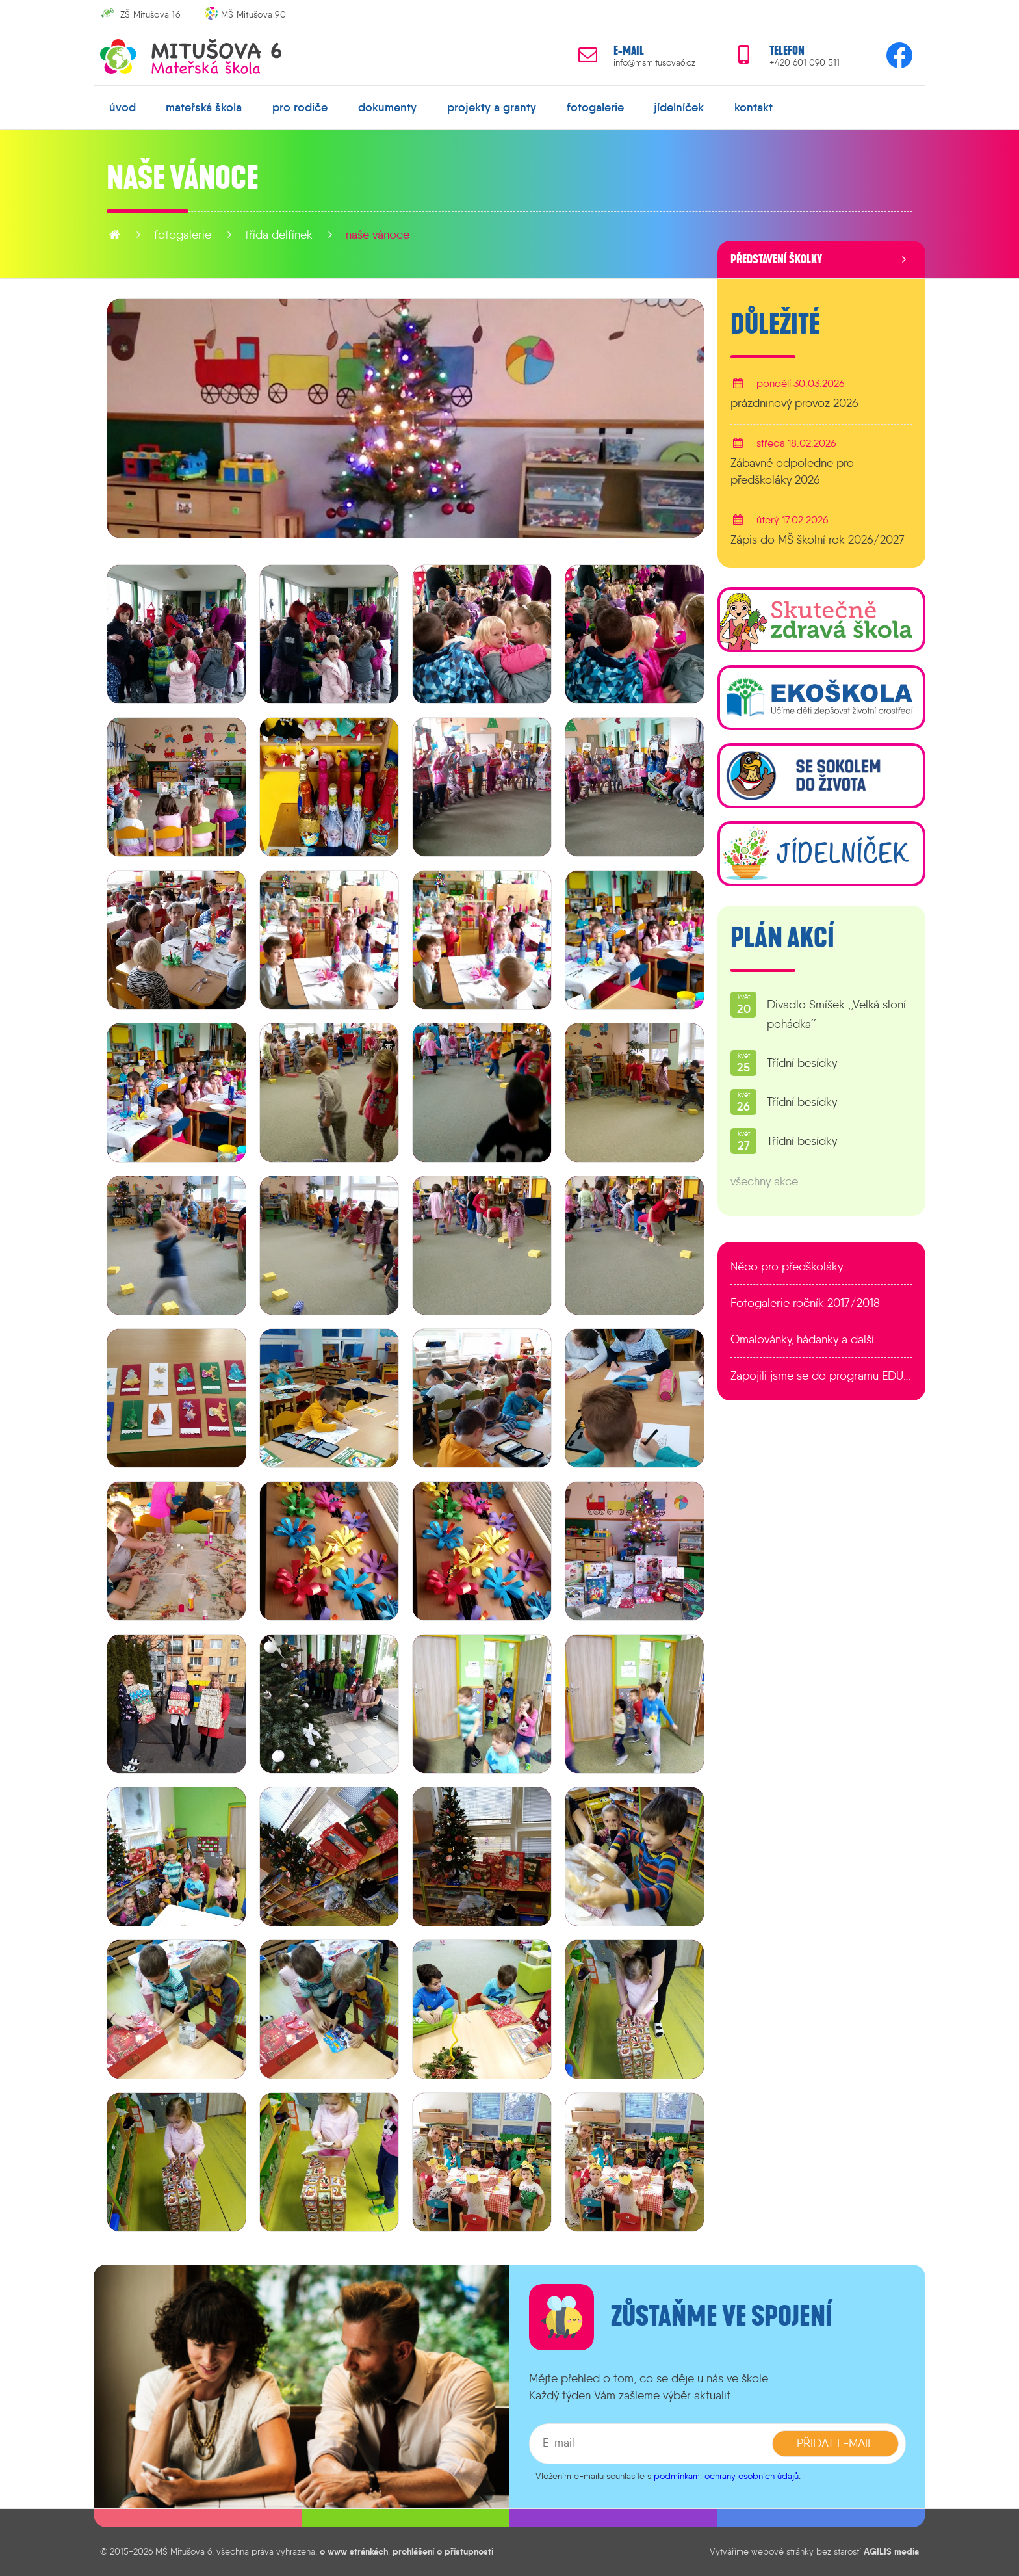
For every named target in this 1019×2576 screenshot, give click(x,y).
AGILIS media (891, 2551)
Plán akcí (782, 938)
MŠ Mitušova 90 (253, 14)
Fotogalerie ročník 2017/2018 (805, 1303)
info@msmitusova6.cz (654, 62)
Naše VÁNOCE (377, 235)
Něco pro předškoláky (786, 1266)
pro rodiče (300, 107)
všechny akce (764, 1181)
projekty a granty (491, 107)
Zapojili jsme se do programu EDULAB (821, 1376)
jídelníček (679, 107)
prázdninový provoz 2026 (794, 403)
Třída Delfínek (279, 235)
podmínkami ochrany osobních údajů (726, 2476)
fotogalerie (595, 107)
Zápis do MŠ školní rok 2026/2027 (817, 539)
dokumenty (387, 107)
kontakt (753, 107)
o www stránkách (354, 2551)
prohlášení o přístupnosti (443, 2551)
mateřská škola (204, 107)
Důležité (775, 324)
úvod (122, 107)
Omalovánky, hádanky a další (802, 1339)
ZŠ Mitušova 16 (150, 14)
